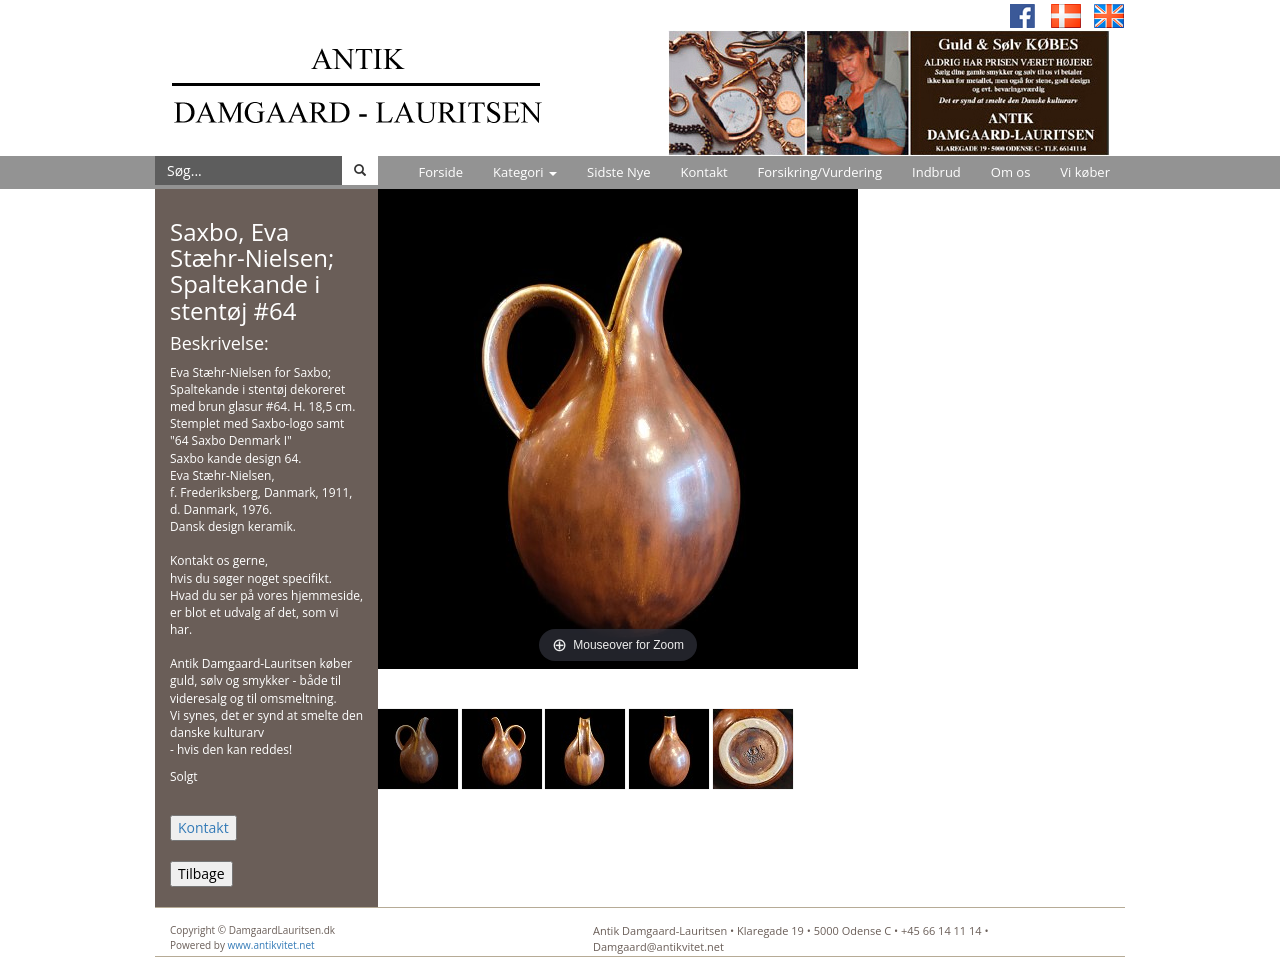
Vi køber (1085, 172)
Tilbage (201, 873)
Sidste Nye (618, 172)
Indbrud (936, 172)
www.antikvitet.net (271, 945)
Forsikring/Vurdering (820, 172)
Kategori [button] (525, 172)
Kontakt (704, 172)
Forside (440, 172)
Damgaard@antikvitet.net (658, 946)
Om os (1011, 172)
